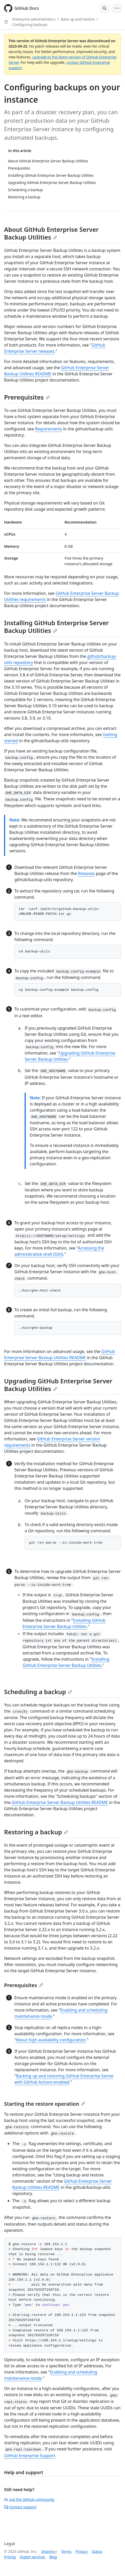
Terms (66, 2551)
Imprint (47, 2551)
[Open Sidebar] (6, 22)
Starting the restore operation (44, 2103)
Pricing (10, 2556)
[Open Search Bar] (104, 8)
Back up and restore (77, 19)
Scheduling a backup (38, 1691)
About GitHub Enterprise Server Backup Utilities (51, 233)
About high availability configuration (50, 2040)
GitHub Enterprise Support (29, 2455)
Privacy (82, 2551)
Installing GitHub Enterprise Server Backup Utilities (56, 626)
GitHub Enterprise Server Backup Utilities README (60, 1802)
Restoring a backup (36, 1832)
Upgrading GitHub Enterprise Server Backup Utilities (58, 1385)
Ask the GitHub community (29, 2499)
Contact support (20, 2506)
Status (97, 2551)
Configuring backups (29, 24)
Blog (53, 2556)
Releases (86, 873)
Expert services (32, 2556)
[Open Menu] (117, 8)
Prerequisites (27, 397)
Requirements (48, 429)
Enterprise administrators (33, 19)
